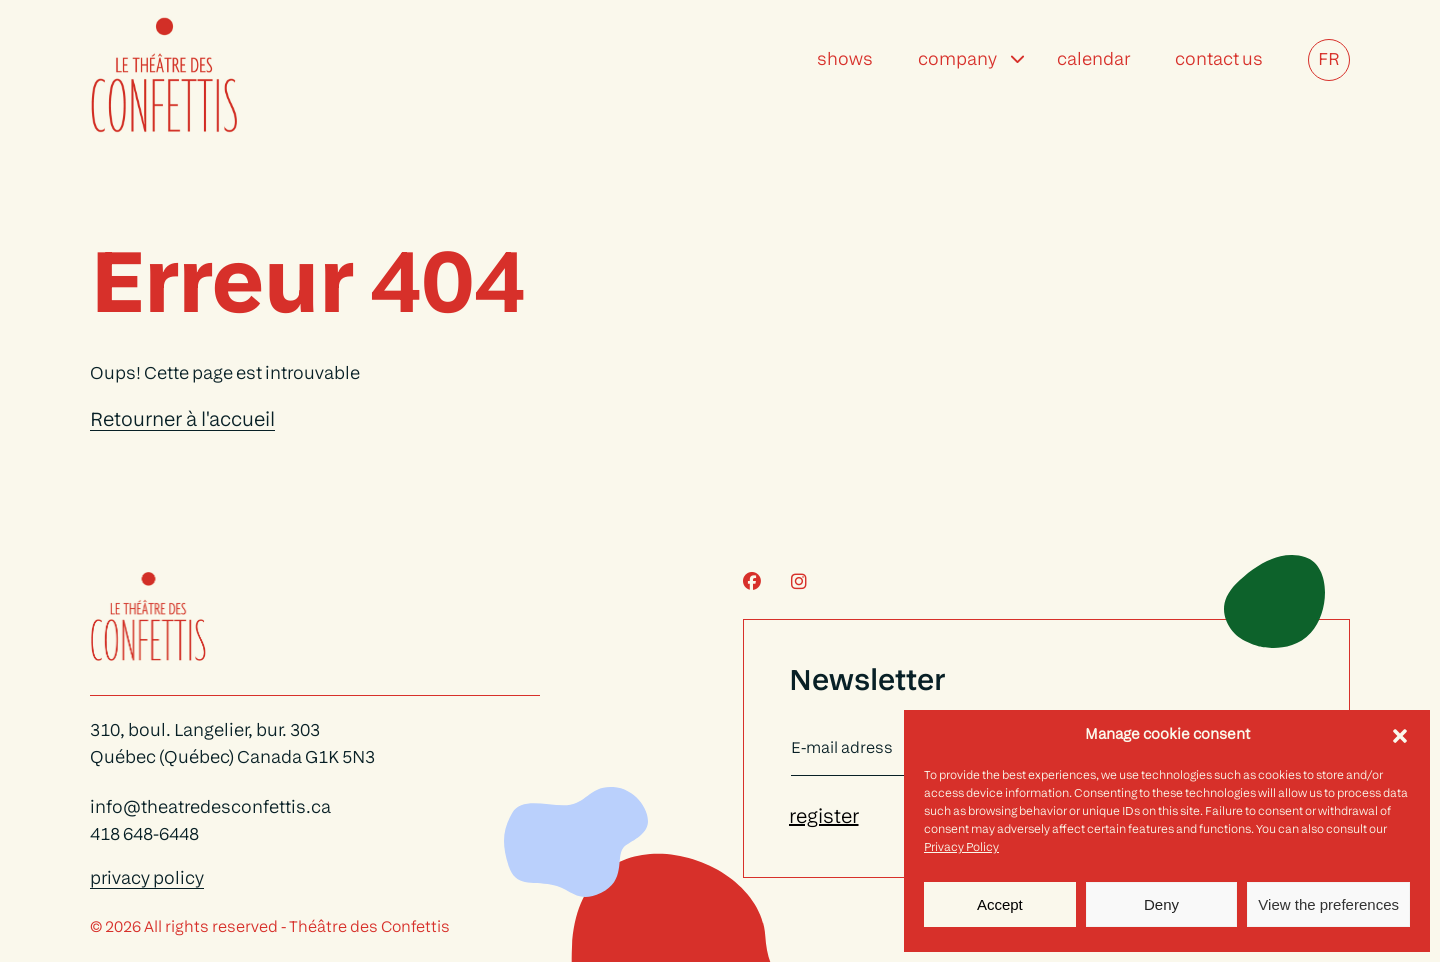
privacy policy (147, 879)
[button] (1400, 736)
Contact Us (1219, 60)
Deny (1161, 904)
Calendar (1093, 60)
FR (1329, 60)
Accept (1000, 904)
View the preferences (1328, 904)
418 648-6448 (144, 835)
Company (957, 60)
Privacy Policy (961, 848)
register (824, 818)
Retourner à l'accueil (182, 421)
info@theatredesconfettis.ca (210, 808)
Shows (845, 60)
